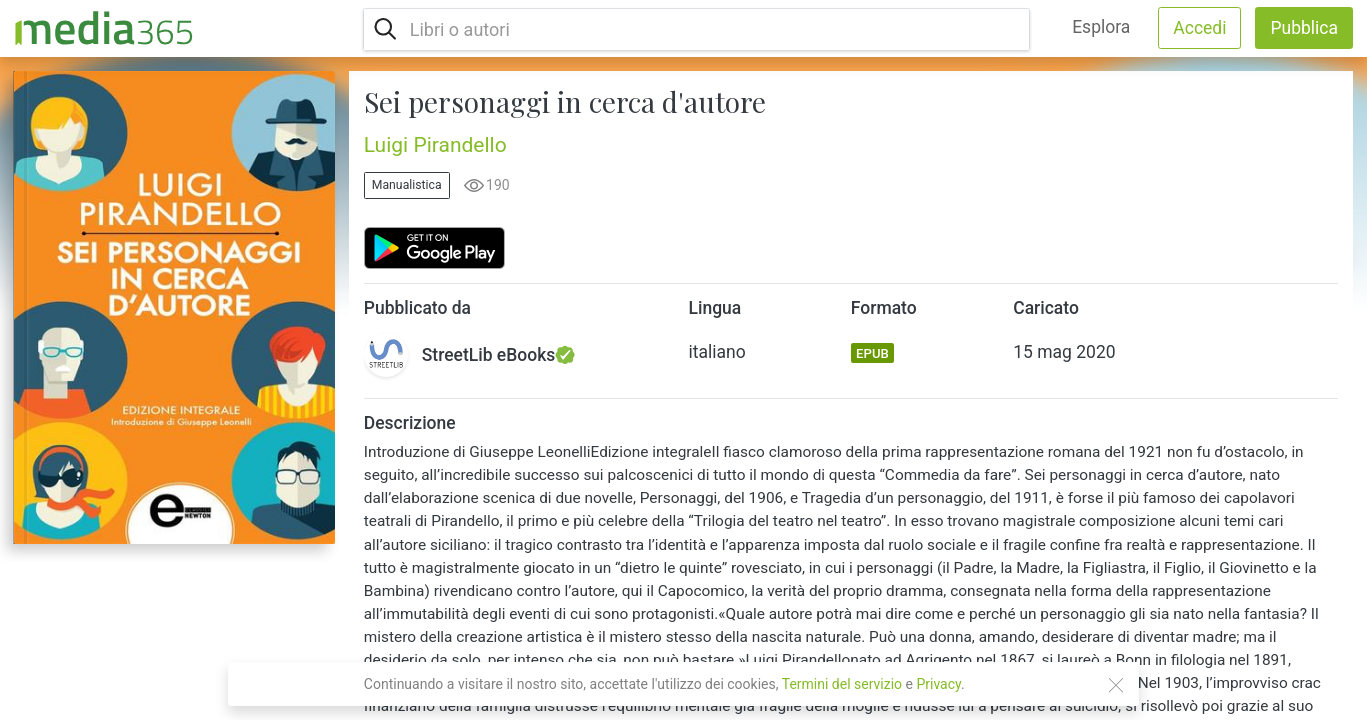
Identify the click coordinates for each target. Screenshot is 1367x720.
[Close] (1116, 685)
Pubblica (1304, 28)
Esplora (1101, 27)
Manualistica (407, 185)
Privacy (938, 684)
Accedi (1199, 28)
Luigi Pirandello (435, 145)
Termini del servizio (842, 684)
